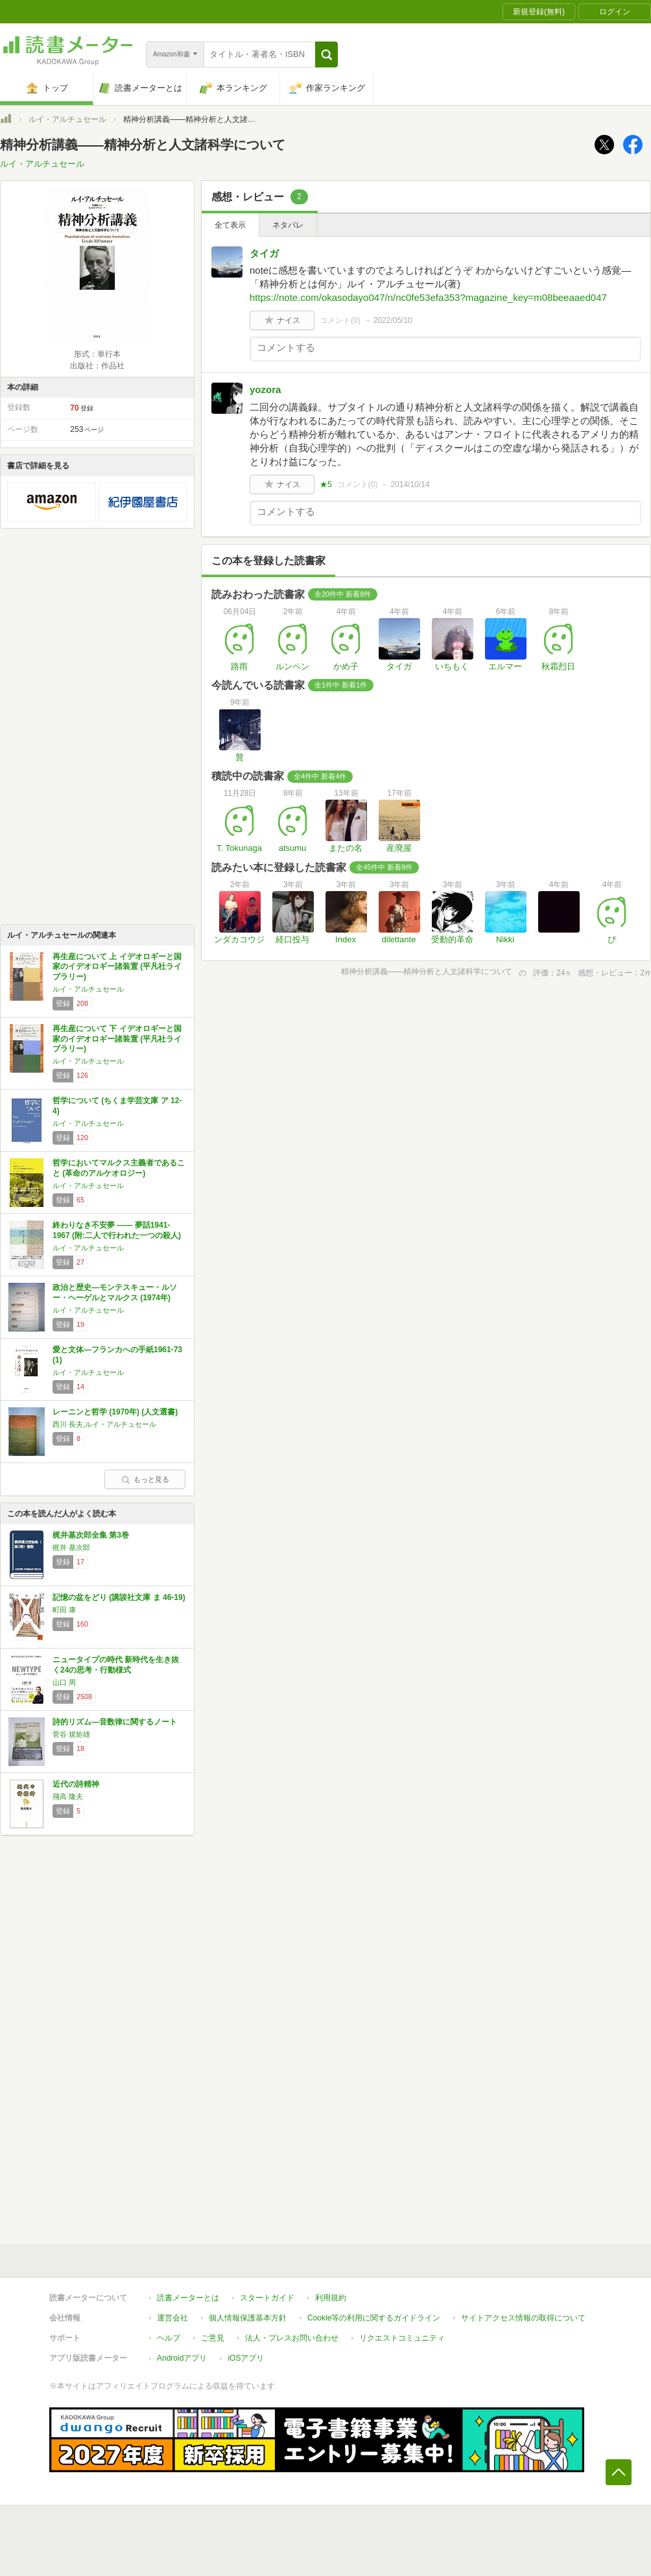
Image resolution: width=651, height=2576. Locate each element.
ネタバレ (287, 225)
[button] (326, 54)
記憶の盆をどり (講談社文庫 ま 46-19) (119, 1597)
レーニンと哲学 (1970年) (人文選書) (115, 1411)
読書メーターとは (188, 2298)
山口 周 (64, 1682)
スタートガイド (267, 2298)
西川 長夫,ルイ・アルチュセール (104, 1424)
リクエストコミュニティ (402, 2338)
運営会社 (172, 2318)
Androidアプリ (182, 2358)
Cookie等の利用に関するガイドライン (373, 2318)
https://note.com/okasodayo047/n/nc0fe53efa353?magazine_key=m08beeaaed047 (428, 297)
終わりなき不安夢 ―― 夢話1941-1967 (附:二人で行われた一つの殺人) (117, 1230)
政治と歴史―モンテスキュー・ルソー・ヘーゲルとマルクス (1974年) (115, 1292)
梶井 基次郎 (71, 1547)
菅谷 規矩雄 (71, 1734)
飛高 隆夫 (68, 1796)
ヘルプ (168, 2338)
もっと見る (145, 1479)
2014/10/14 (409, 484)
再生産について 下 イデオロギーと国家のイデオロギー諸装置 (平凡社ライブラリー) (117, 1038)
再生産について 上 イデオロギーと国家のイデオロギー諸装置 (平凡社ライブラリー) (117, 966)
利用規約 (330, 2298)
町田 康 (64, 1610)
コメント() (340, 320)
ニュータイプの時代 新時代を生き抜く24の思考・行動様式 (116, 1665)
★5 (326, 484)
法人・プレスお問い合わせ (291, 2338)
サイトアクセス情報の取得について (523, 2318)
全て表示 (230, 225)
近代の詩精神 (76, 1784)
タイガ (264, 253)
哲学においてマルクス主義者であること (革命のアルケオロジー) (119, 1168)
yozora (265, 389)
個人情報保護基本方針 (248, 2318)
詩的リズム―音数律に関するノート (115, 1721)
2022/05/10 (392, 320)
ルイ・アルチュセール (67, 119)
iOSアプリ (246, 2358)
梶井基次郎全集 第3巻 (91, 1535)
